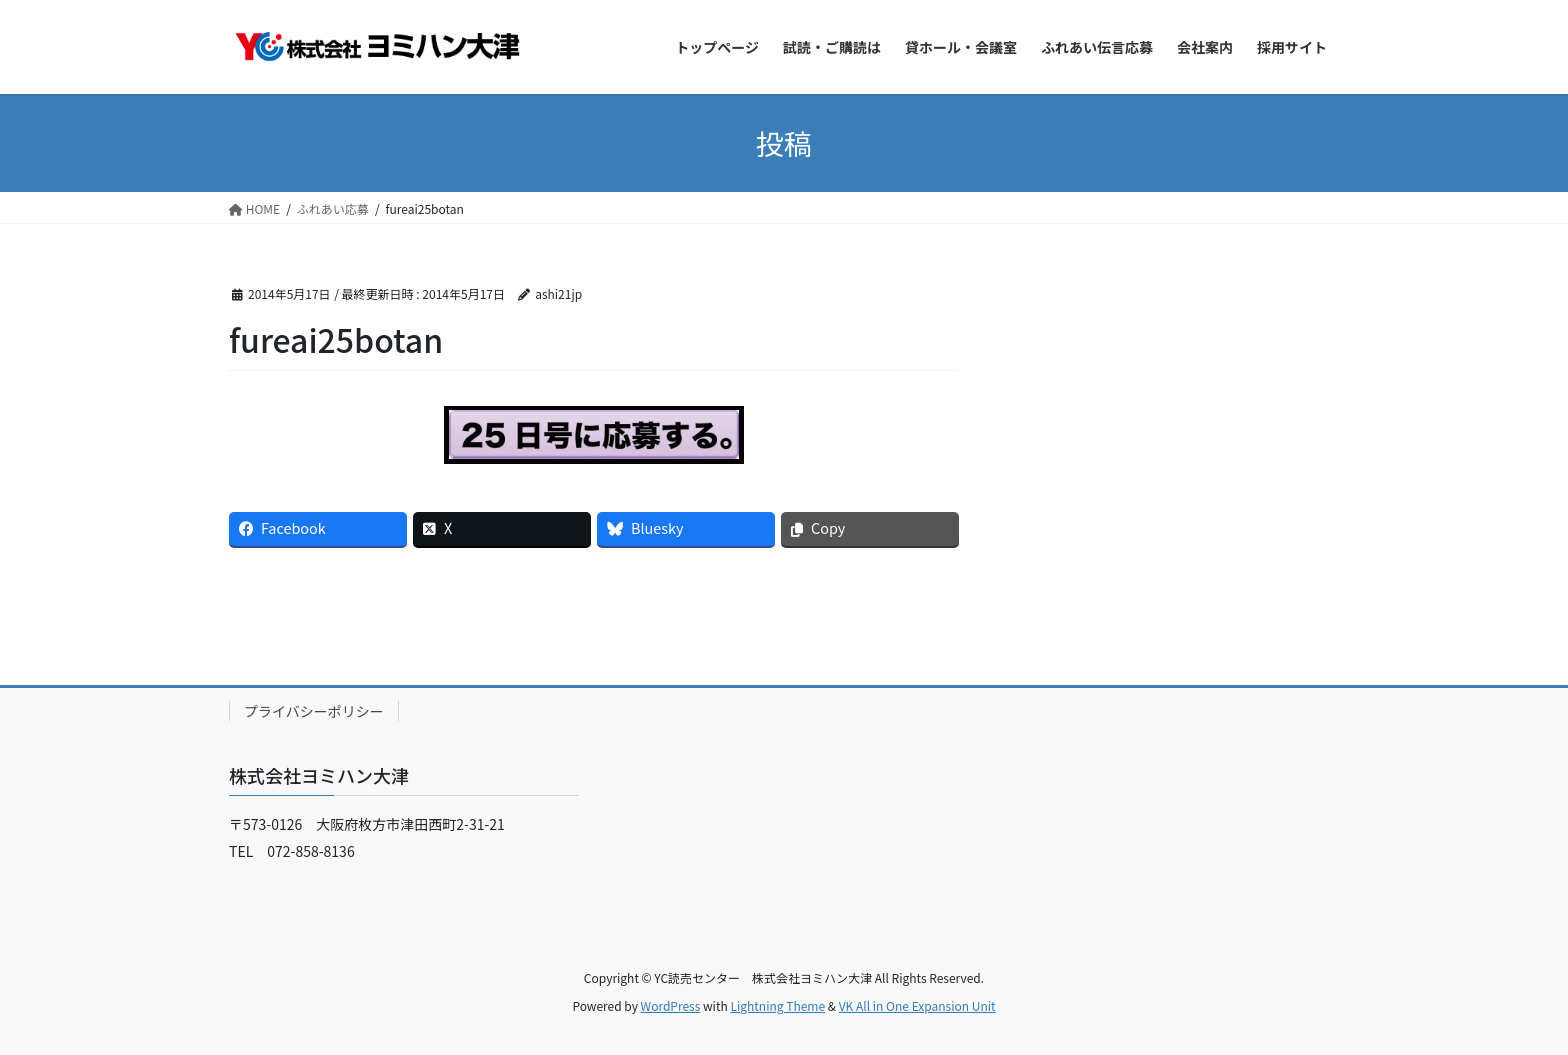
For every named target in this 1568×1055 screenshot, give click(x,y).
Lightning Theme (777, 1005)
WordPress (671, 1005)
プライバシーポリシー (314, 711)
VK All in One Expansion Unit (917, 1005)
